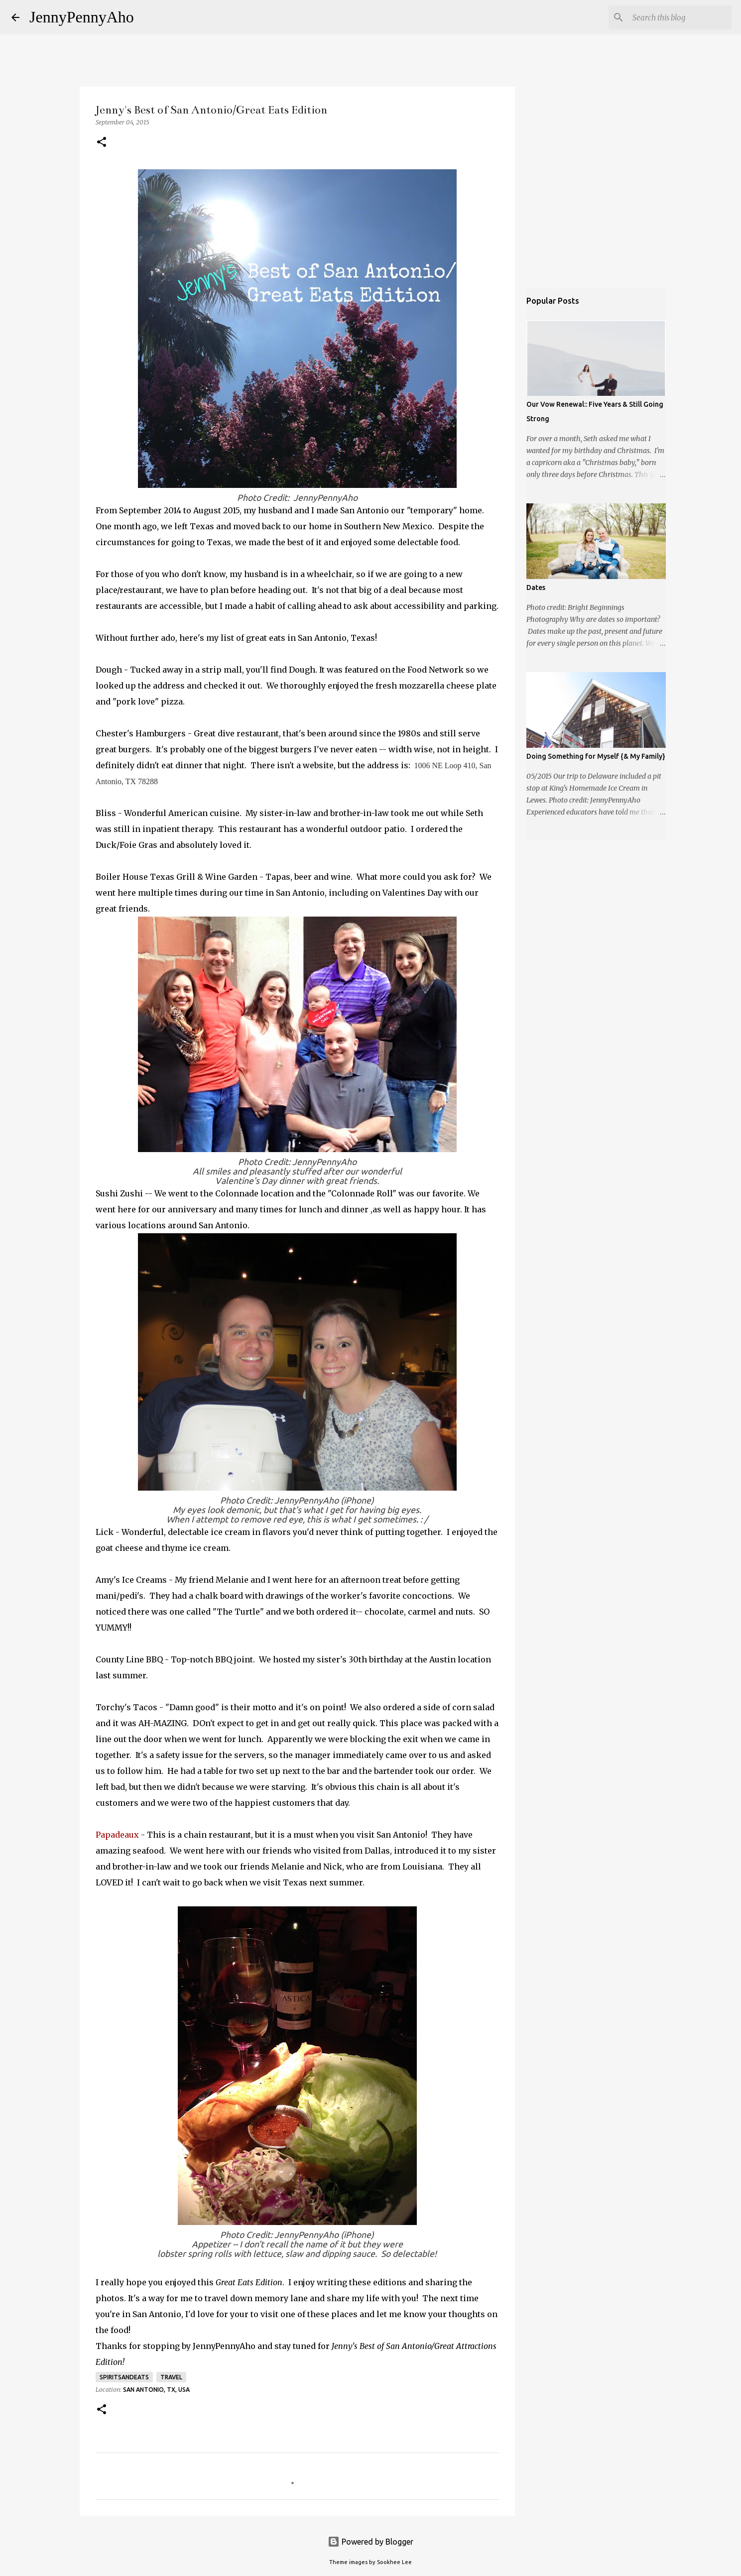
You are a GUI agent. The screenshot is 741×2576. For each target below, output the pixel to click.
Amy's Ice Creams (131, 1580)
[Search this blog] (679, 17)
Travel (171, 2377)
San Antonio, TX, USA (156, 2389)
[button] (102, 142)
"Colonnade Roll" (363, 1193)
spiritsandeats (124, 2377)
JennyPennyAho (81, 17)
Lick (105, 1532)
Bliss (106, 813)
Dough (109, 670)
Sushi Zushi (119, 1193)
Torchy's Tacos (126, 1707)
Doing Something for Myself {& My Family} (595, 756)
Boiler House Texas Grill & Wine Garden (176, 877)
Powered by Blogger (370, 2541)
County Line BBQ (129, 1659)
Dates (535, 587)
